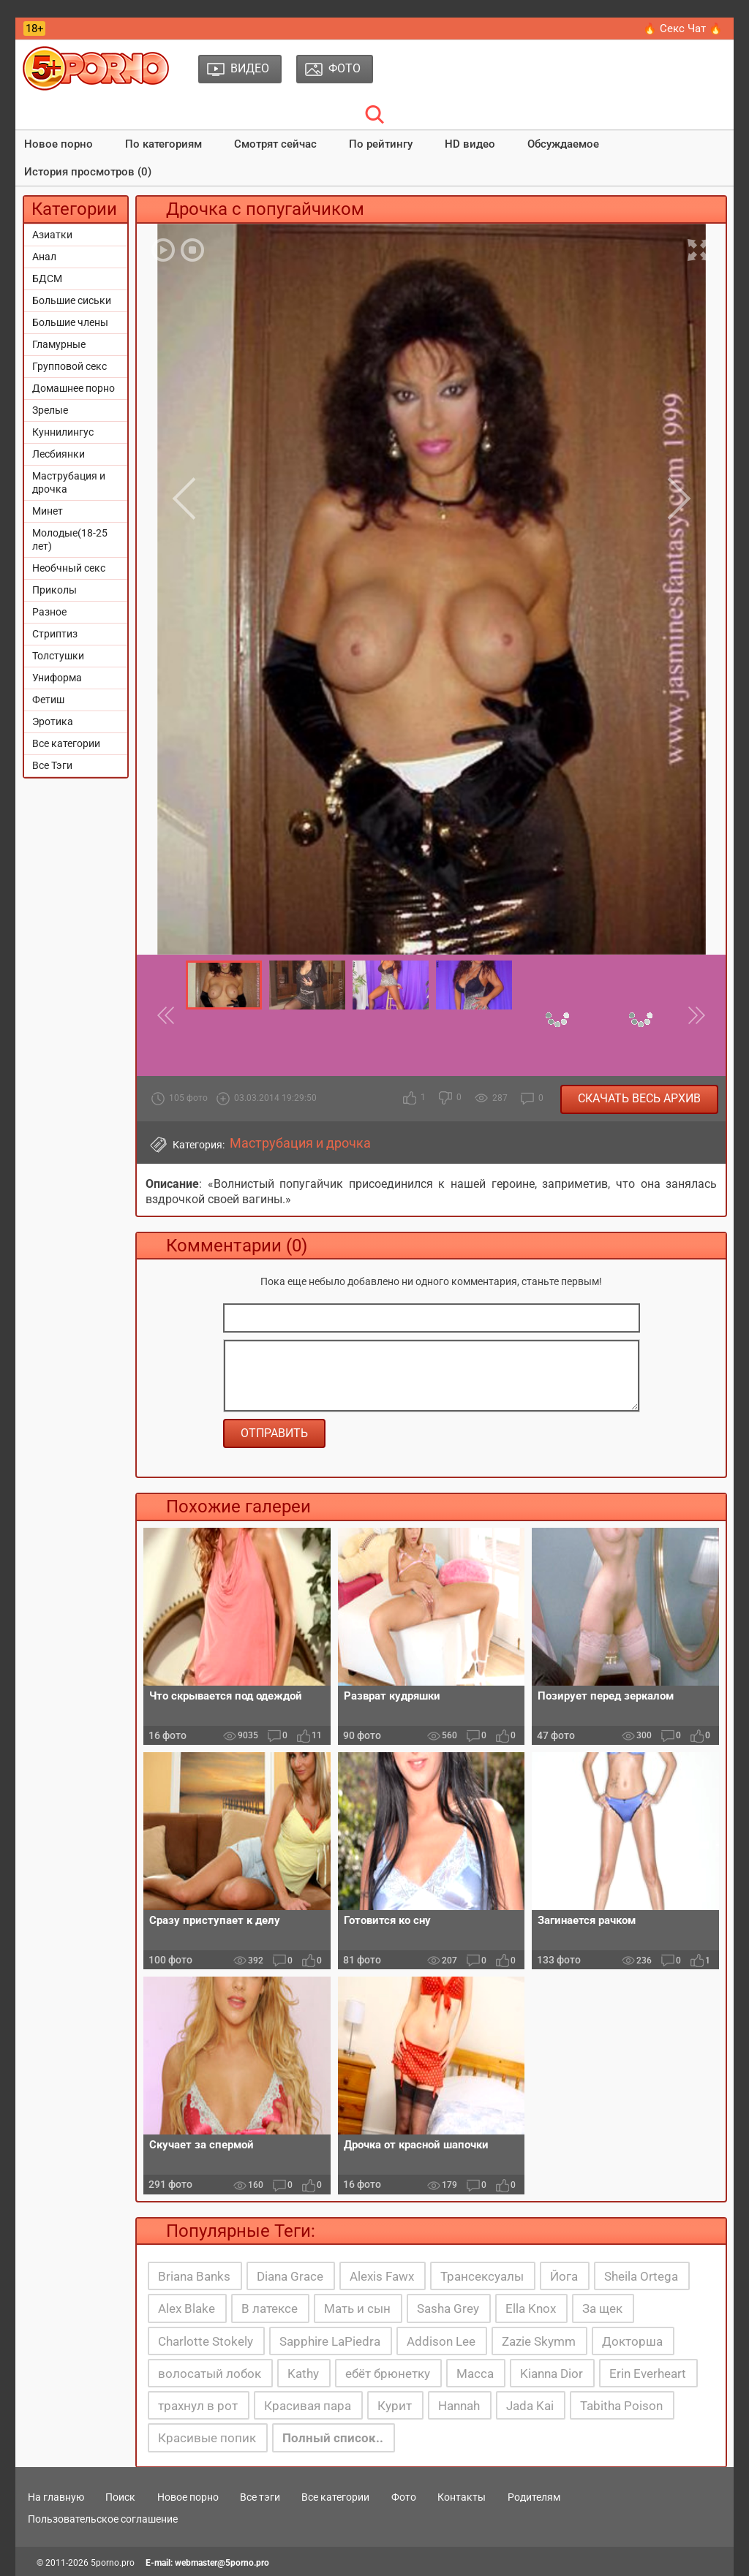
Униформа (57, 677)
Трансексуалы (482, 2276)
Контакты (461, 2497)
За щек (602, 2308)
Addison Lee (441, 2341)
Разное (49, 612)
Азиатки (52, 234)
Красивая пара (307, 2405)
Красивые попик (207, 2438)
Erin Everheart (647, 2373)
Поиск (120, 2497)
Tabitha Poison (621, 2405)
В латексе (269, 2308)
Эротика (52, 721)
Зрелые (50, 410)
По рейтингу (381, 144)
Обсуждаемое (563, 144)
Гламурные (59, 344)
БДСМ (47, 278)
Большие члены (70, 322)
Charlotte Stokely (205, 2341)
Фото (403, 2497)
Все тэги (260, 2497)
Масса (475, 2373)
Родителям (534, 2497)
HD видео (470, 144)
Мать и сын (357, 2308)
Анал (44, 256)
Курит (394, 2405)
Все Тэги (52, 765)
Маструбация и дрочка (68, 482)
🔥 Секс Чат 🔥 (683, 28)
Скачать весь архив (639, 1098)
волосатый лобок (209, 2373)
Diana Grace (290, 2276)
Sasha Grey (448, 2308)
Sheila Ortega (641, 2276)
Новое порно (58, 144)
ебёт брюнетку (387, 2373)
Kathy (303, 2373)
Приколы (54, 590)
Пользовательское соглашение (103, 2519)
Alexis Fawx (382, 2276)
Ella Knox (530, 2308)
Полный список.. (332, 2438)
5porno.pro (113, 2563)
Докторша (632, 2341)
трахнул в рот (198, 2405)
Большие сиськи (71, 300)
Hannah (459, 2405)
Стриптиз (55, 634)
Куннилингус (63, 432)
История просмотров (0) (87, 171)
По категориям (163, 144)
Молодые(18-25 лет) (70, 539)
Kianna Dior (551, 2373)
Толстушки (58, 656)
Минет (47, 511)
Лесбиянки (58, 454)
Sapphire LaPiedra (329, 2341)
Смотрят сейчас (275, 144)
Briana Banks (194, 2276)
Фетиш (48, 699)
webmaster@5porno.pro (222, 2563)
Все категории (66, 743)
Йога (564, 2276)
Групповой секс (69, 366)
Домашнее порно (73, 388)
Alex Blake (186, 2308)
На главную (56, 2497)
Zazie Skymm (539, 2341)
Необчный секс (68, 568)
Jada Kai (530, 2405)
